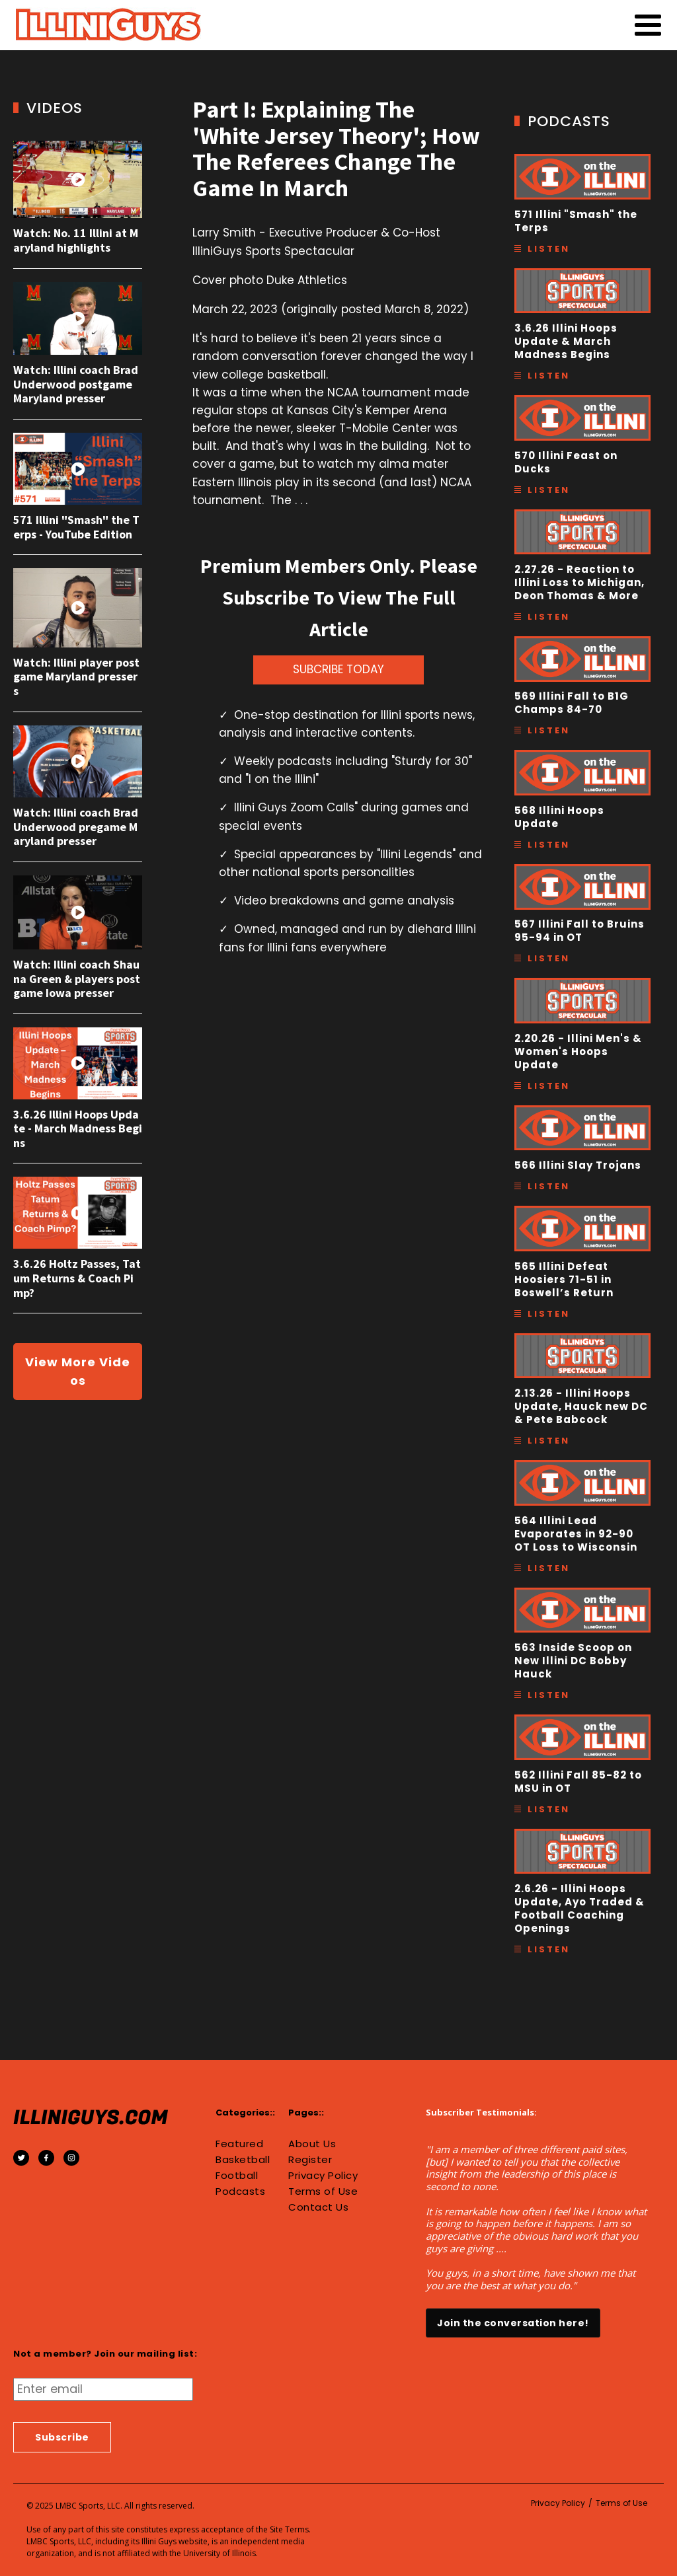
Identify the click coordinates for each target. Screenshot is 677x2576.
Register (310, 2160)
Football (237, 2176)
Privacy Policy (323, 2176)
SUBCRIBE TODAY (338, 669)
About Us (312, 2144)
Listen (549, 248)
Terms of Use (323, 2191)
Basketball (243, 2160)
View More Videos (77, 1371)
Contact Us (318, 2207)
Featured (239, 2144)
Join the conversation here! (513, 2323)
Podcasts (240, 2191)
